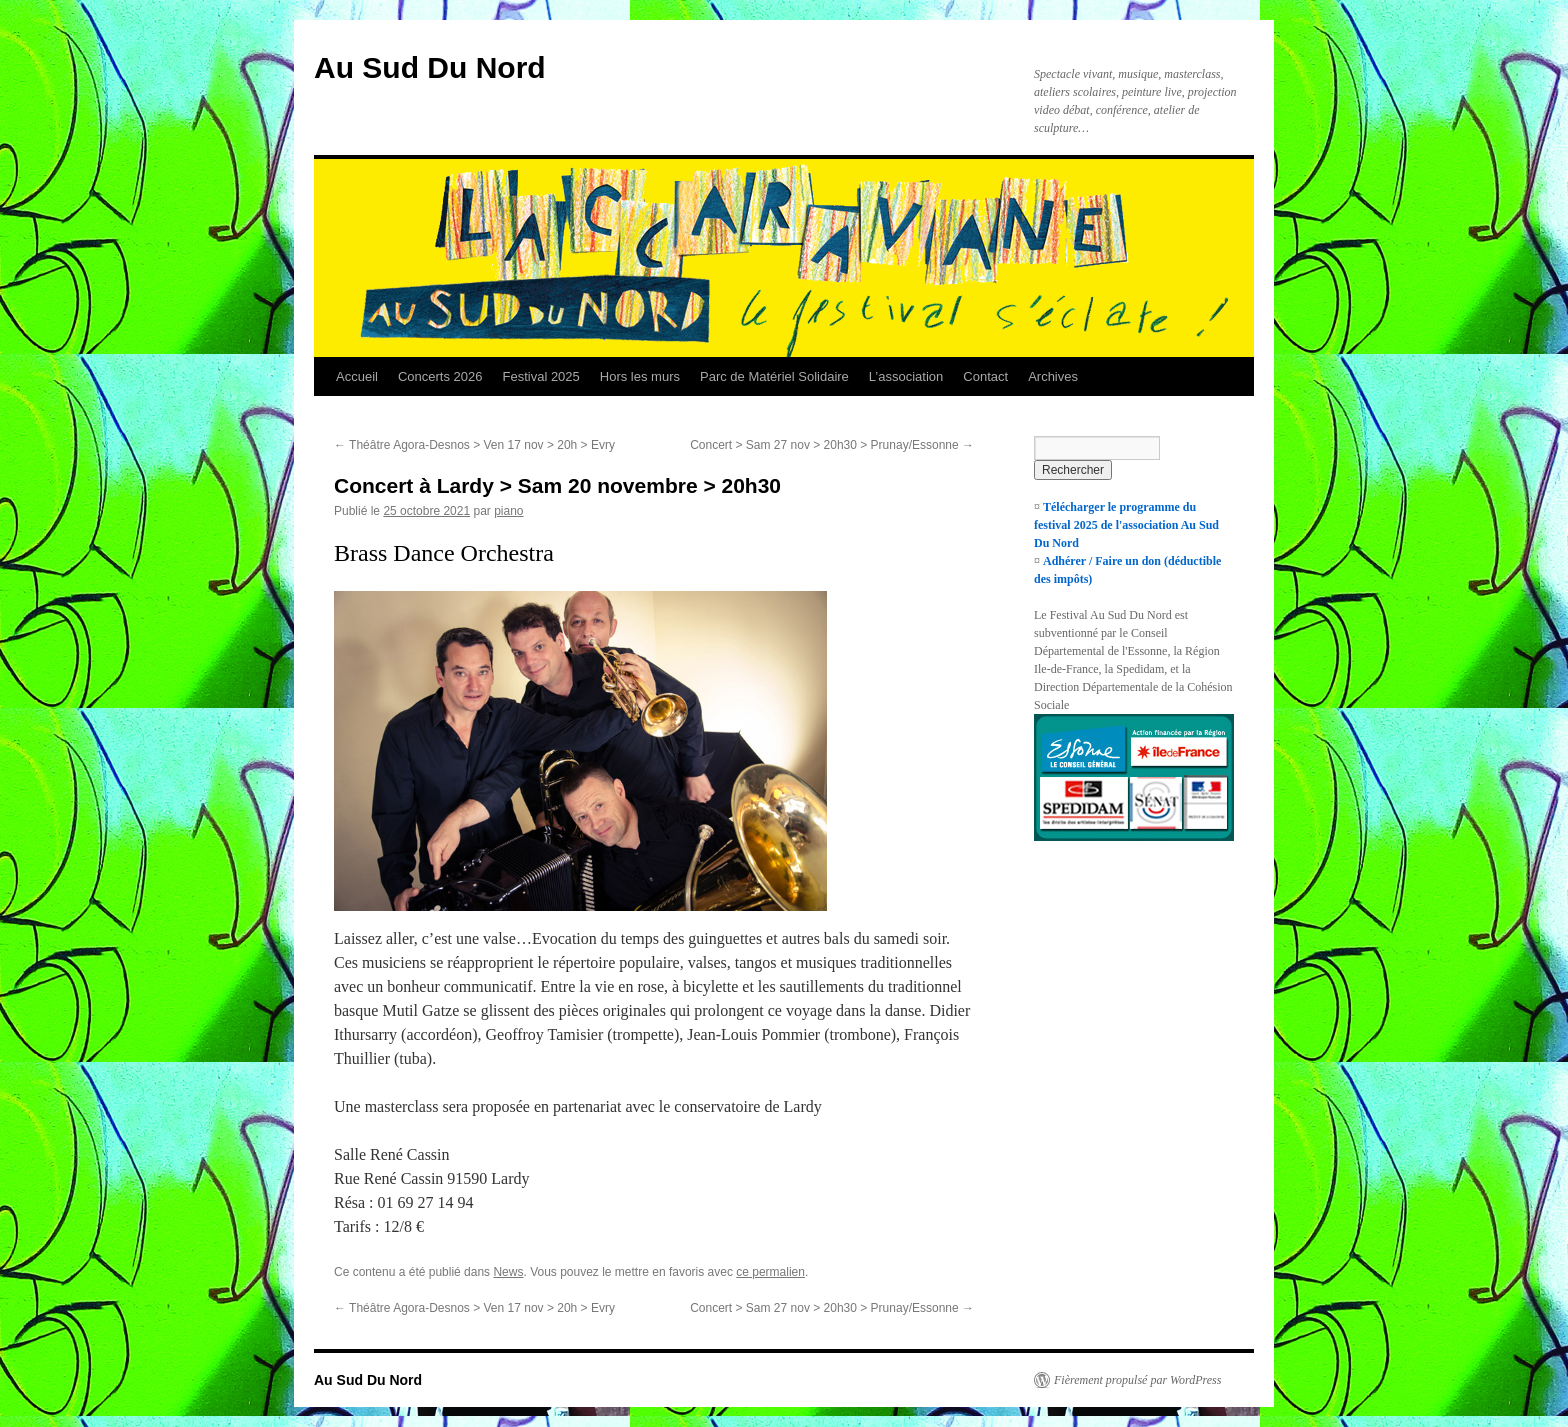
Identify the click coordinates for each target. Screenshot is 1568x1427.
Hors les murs (640, 376)
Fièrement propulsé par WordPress (1137, 1380)
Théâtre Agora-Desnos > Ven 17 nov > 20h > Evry (474, 445)
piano (508, 511)
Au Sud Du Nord (430, 67)
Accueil (357, 376)
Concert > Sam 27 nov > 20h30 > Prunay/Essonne (832, 445)
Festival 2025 (540, 376)
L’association (906, 376)
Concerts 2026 (440, 376)
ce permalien (770, 1272)
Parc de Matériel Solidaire (774, 376)
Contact (985, 376)
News (508, 1272)
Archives (1053, 376)
